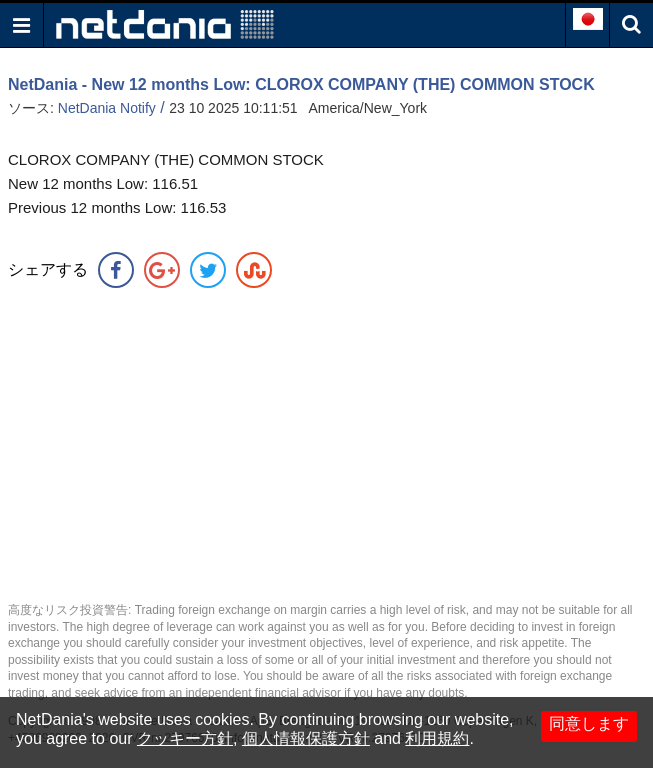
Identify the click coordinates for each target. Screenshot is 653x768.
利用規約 (437, 738)
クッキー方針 (185, 738)
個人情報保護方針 (306, 738)
